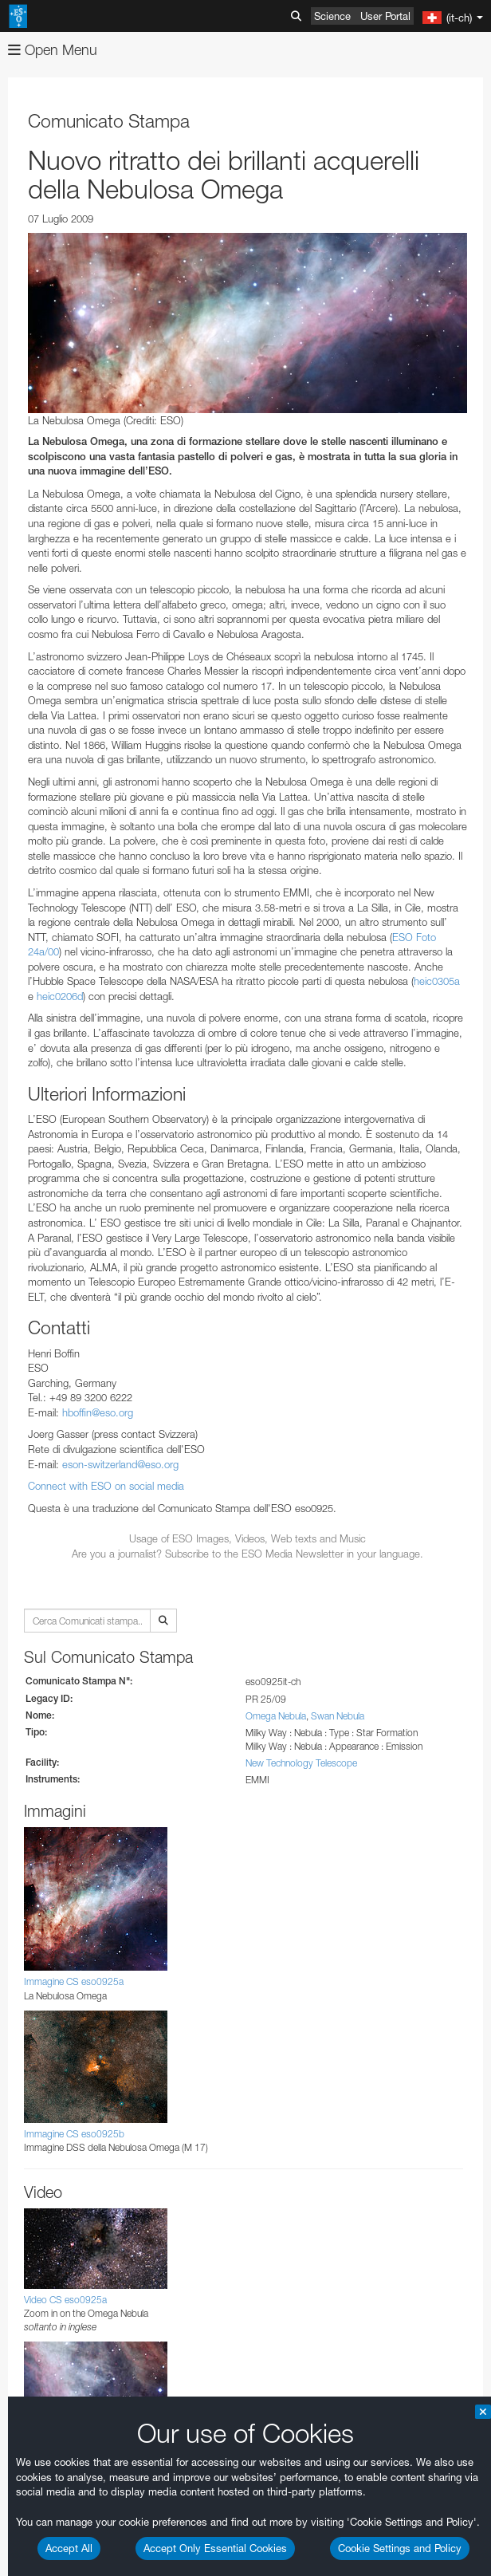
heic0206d (60, 996)
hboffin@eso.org (97, 1412)
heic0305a (437, 981)
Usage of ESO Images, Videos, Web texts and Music (247, 1538)
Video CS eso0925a (65, 2300)
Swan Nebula (337, 1716)
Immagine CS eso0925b (74, 2134)
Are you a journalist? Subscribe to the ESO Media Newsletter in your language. (247, 1553)
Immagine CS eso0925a (74, 1981)
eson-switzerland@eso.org (120, 1464)
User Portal (385, 16)
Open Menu (52, 49)
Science (332, 16)
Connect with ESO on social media (106, 1485)
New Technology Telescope (301, 1763)
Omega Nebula (276, 1716)
